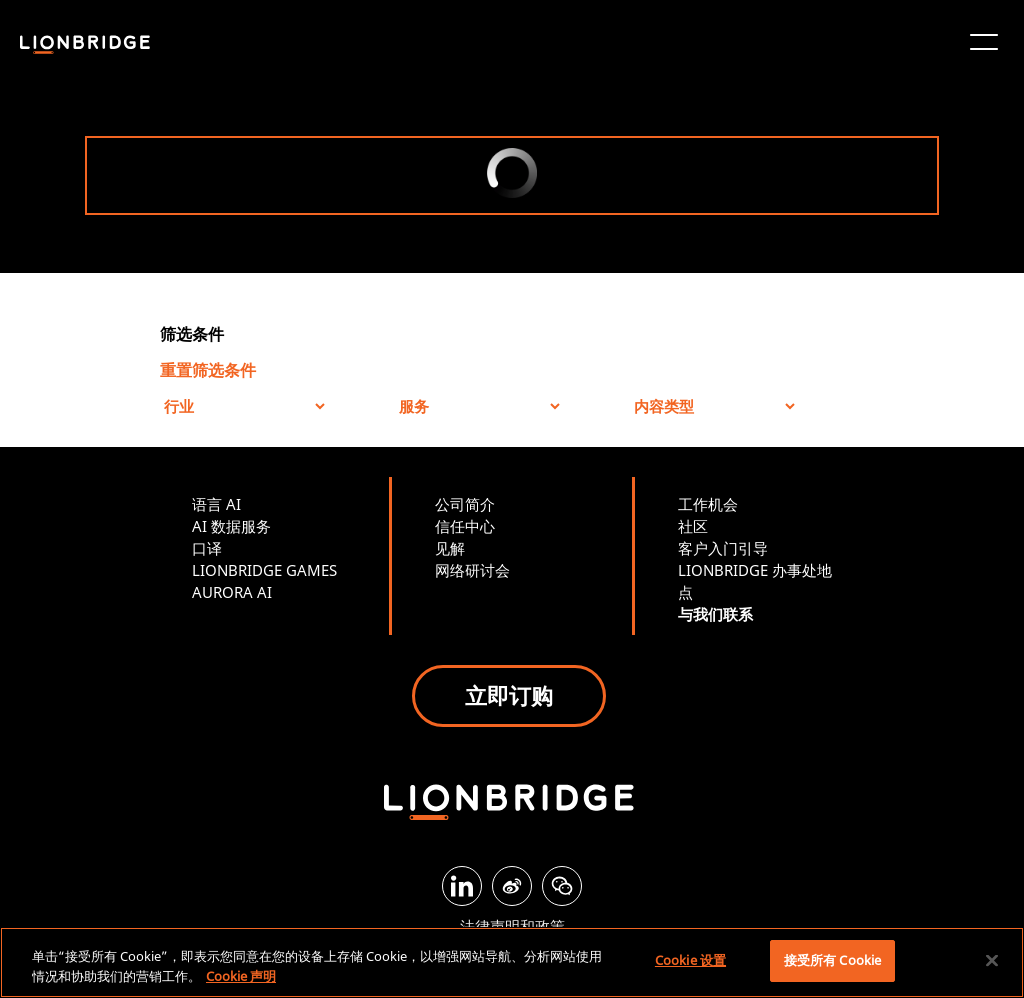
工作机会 (708, 504)
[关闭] (992, 960)
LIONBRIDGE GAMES (264, 570)
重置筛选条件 (208, 370)
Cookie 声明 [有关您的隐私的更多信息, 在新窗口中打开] (241, 976)
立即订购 (509, 695)
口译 (207, 548)
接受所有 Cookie (832, 960)
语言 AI (216, 504)
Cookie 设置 (690, 960)
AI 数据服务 (231, 526)
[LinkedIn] (462, 886)
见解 (450, 548)
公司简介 (465, 504)
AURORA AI (232, 592)
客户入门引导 (723, 548)
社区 (693, 526)
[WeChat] (562, 886)
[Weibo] (512, 886)
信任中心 (465, 526)
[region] (512, 962)
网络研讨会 (472, 570)
